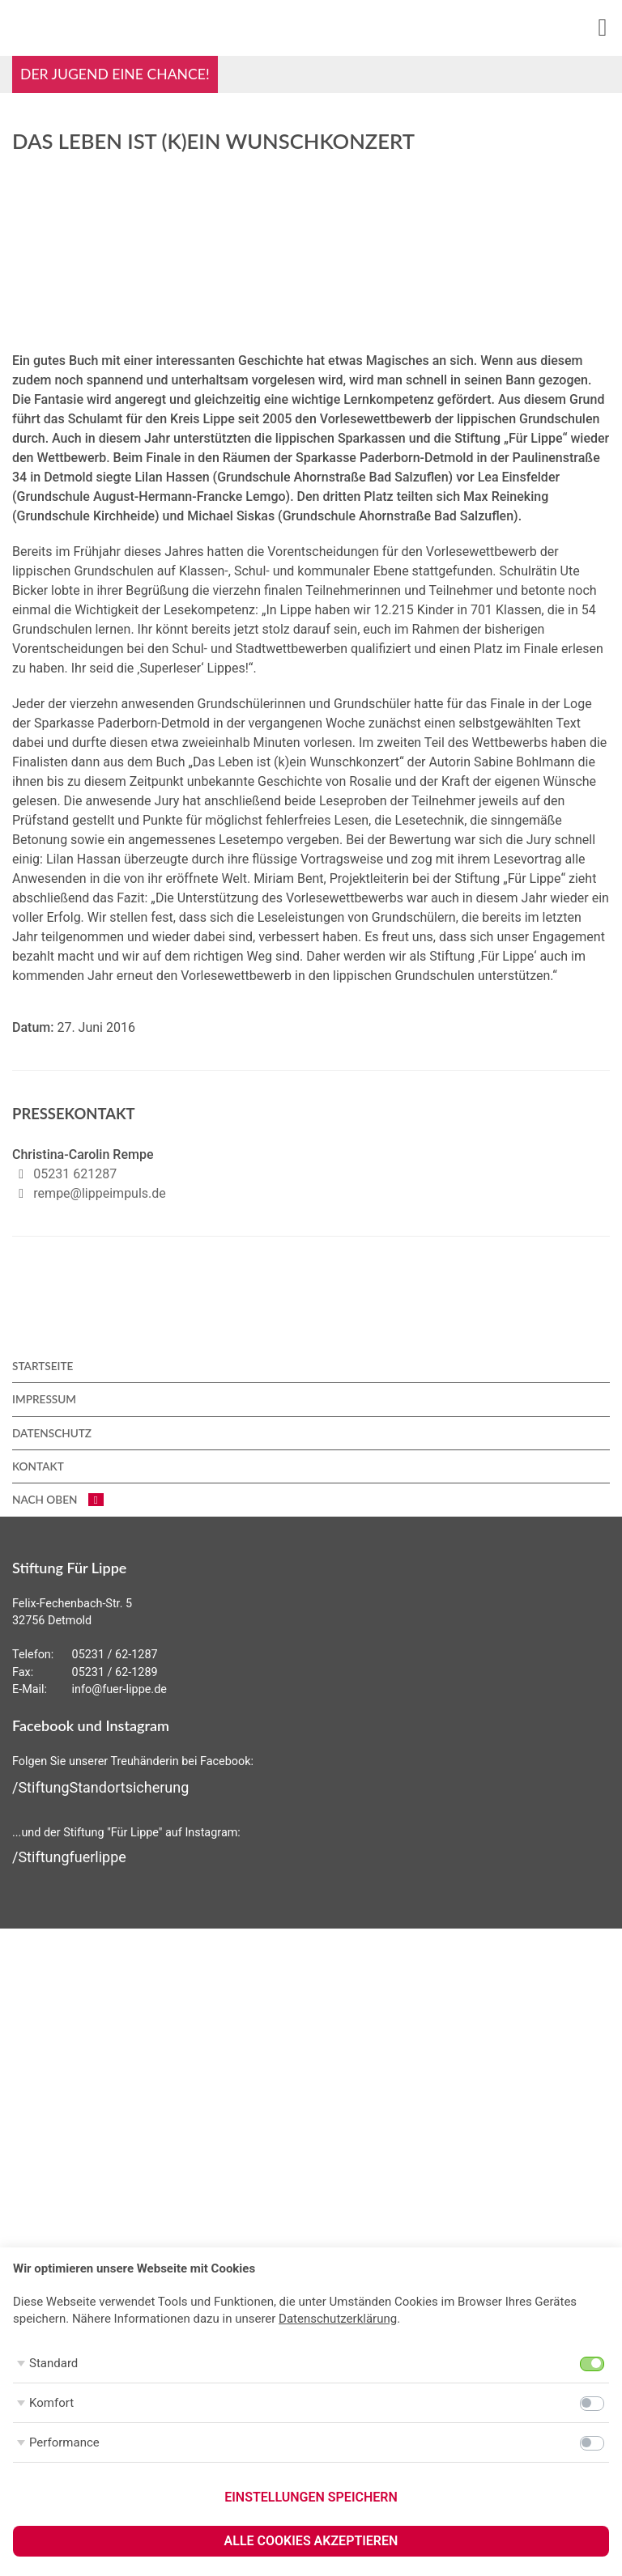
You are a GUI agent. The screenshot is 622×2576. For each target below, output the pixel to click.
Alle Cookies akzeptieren (311, 2540)
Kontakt (38, 1466)
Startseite (42, 1366)
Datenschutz (52, 1433)
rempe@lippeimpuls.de (99, 1193)
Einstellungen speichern (311, 2497)
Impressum (44, 1399)
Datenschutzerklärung (338, 2318)
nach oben (58, 1499)
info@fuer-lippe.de (119, 1689)
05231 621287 (75, 1174)
